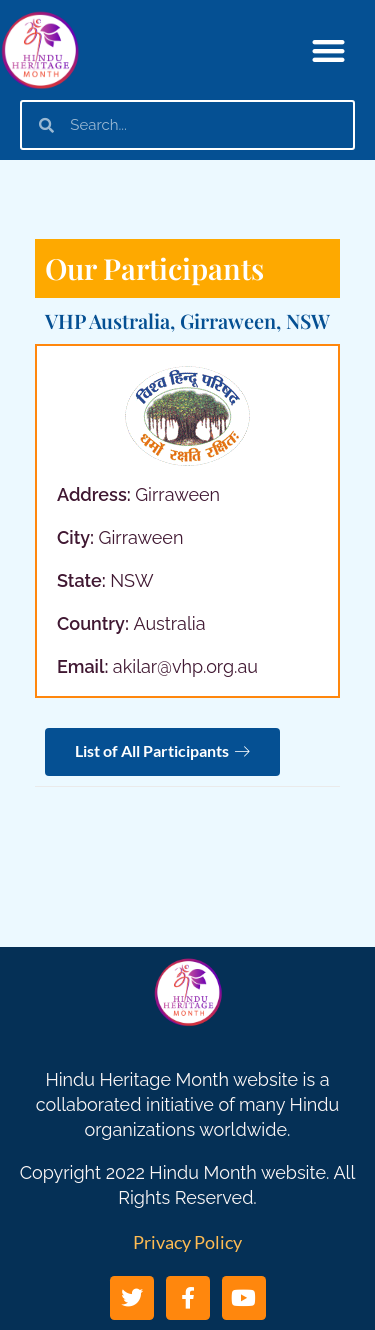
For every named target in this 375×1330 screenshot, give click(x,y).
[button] (329, 50)
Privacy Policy (187, 1242)
